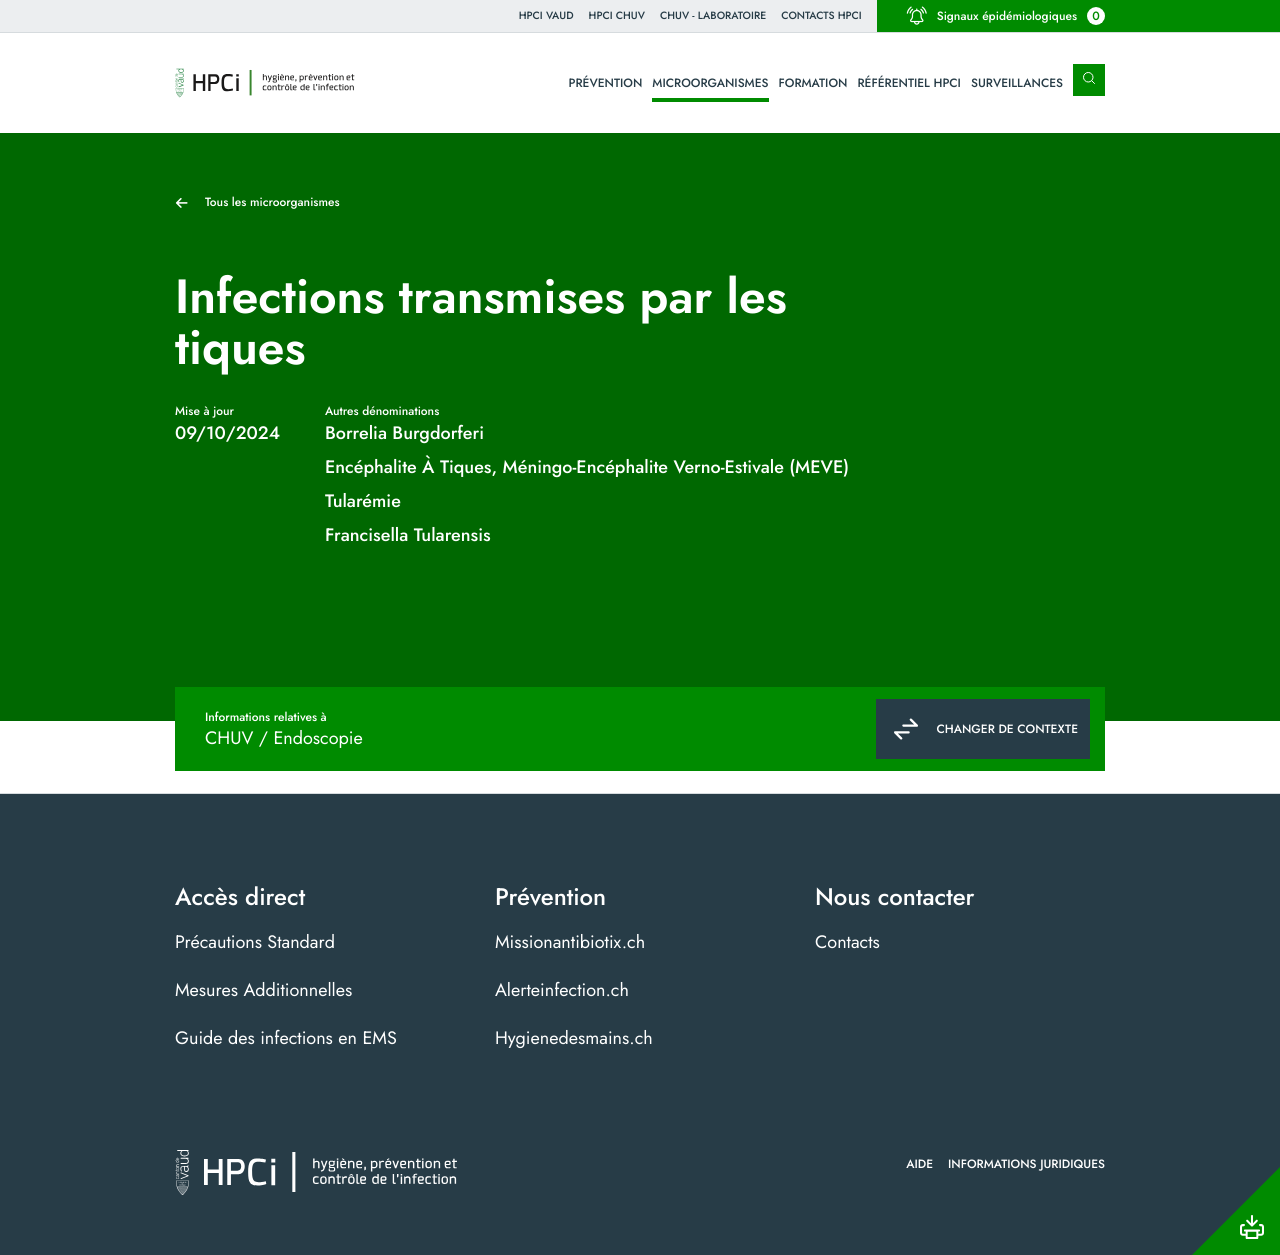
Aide (919, 1164)
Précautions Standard (255, 942)
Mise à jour (204, 411)
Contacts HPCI (821, 15)
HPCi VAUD (546, 15)
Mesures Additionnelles (263, 990)
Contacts (847, 942)
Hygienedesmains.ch (574, 1038)
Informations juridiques (1026, 1164)
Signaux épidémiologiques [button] (1006, 16)
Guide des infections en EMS (286, 1038)
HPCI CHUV (617, 15)
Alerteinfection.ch (562, 990)
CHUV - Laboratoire (713, 15)
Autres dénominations (382, 411)
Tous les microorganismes (272, 202)
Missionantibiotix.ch (570, 942)
